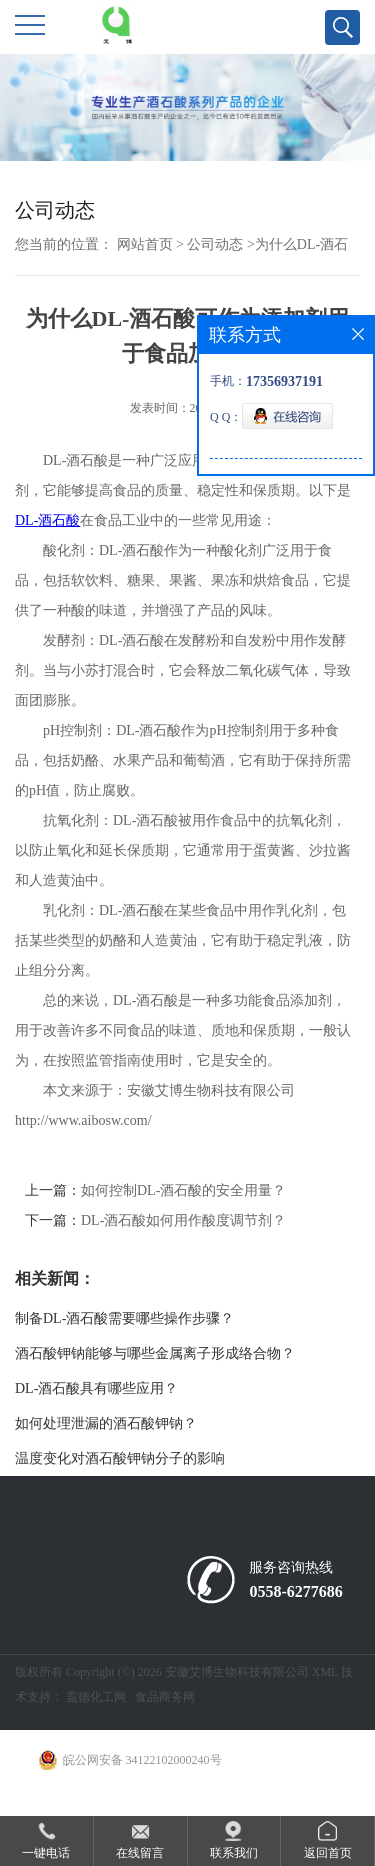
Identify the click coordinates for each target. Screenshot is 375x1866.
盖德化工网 (96, 1697)
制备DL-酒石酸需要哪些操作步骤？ (124, 1318)
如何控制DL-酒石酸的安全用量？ (183, 1190)
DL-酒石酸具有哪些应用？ (96, 1388)
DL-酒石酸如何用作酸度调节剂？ (183, 1220)
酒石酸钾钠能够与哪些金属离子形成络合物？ (155, 1353)
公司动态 (215, 244)
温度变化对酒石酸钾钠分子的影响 (120, 1458)
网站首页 (145, 244)
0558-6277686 (295, 1591)
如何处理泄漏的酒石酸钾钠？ (106, 1423)
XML (325, 1672)
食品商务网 (165, 1697)
